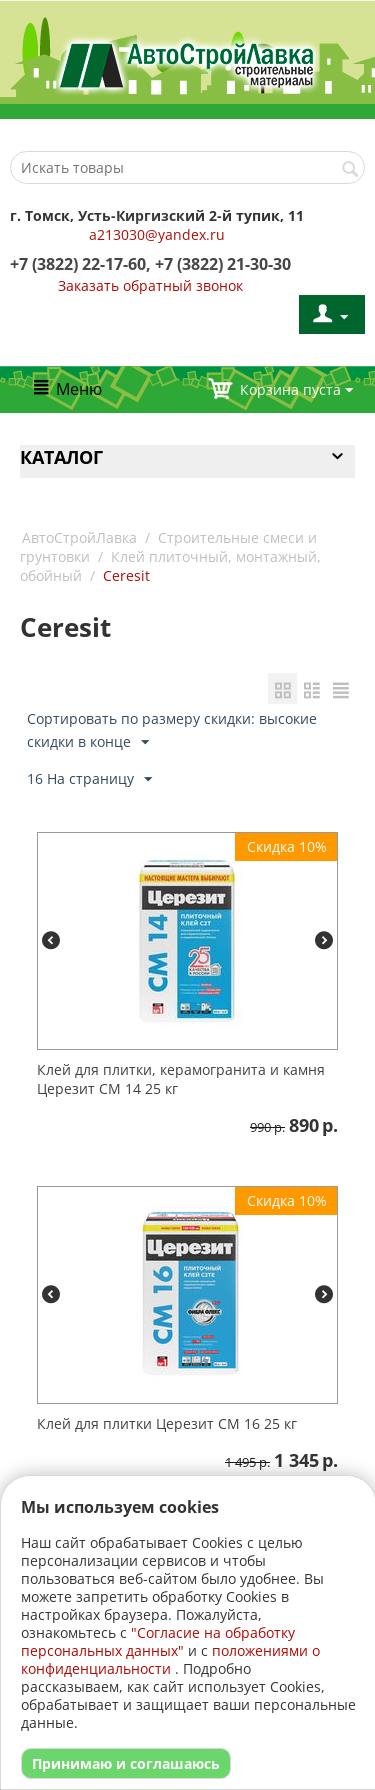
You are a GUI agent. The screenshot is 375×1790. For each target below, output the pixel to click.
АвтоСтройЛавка (79, 537)
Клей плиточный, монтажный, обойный (170, 566)
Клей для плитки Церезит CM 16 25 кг (167, 1423)
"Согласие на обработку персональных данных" (158, 1641)
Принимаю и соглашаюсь (126, 1763)
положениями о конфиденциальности (170, 1659)
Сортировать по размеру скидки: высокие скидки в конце (172, 731)
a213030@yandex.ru (157, 234)
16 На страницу (89, 779)
